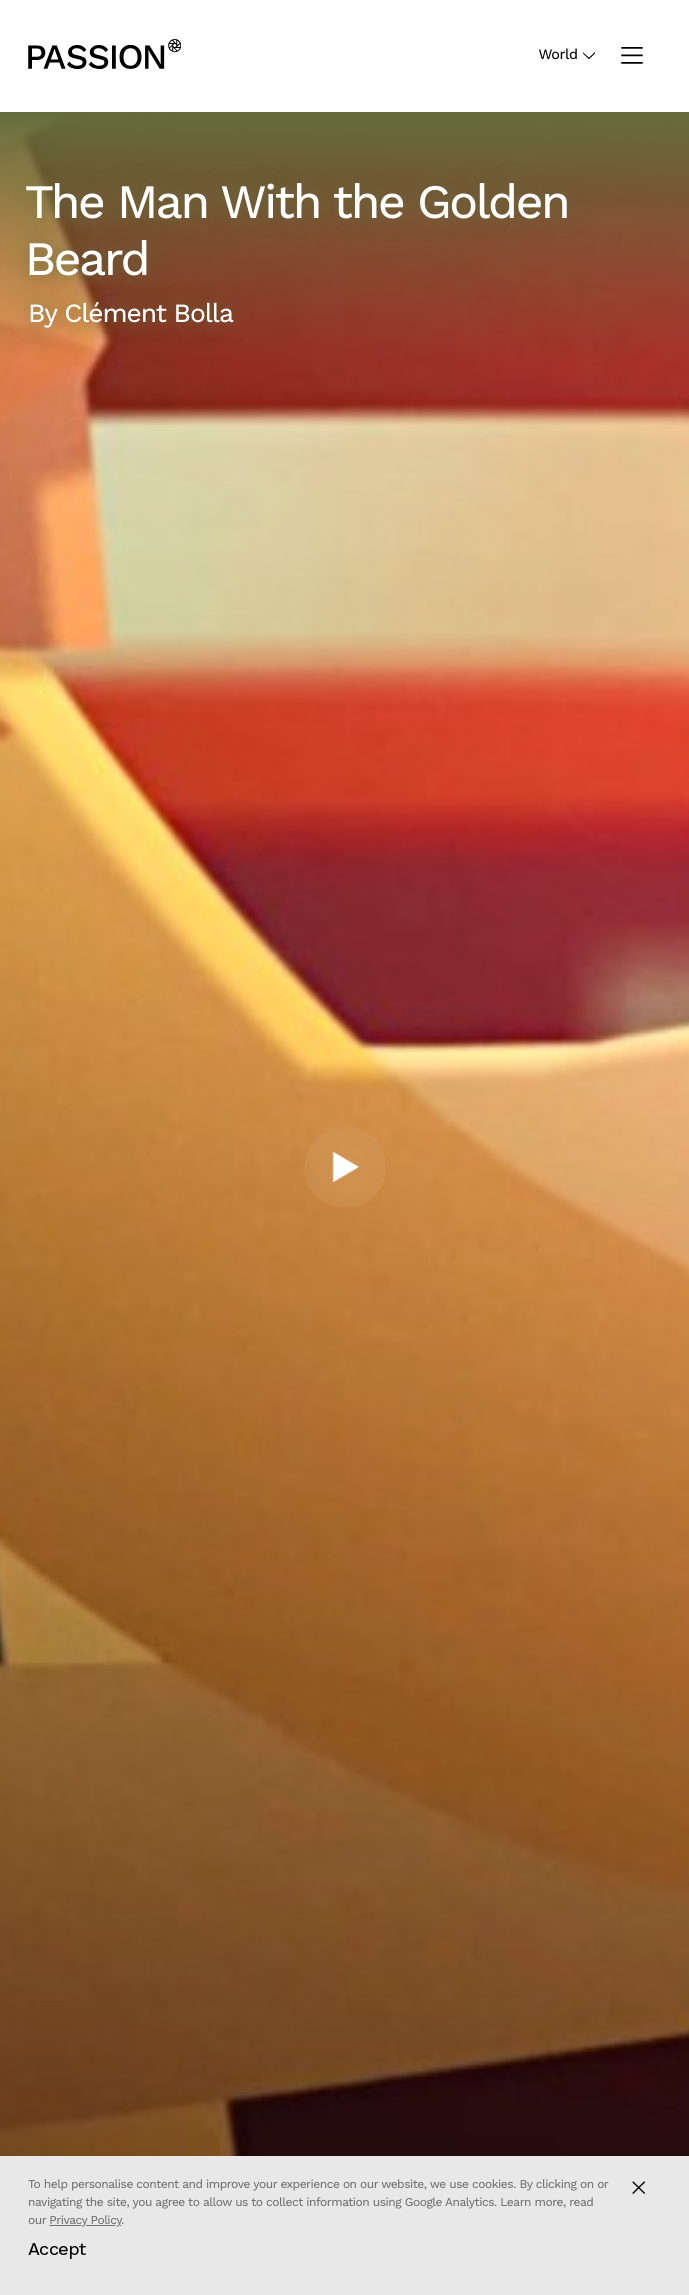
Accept (57, 2248)
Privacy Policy (85, 2220)
